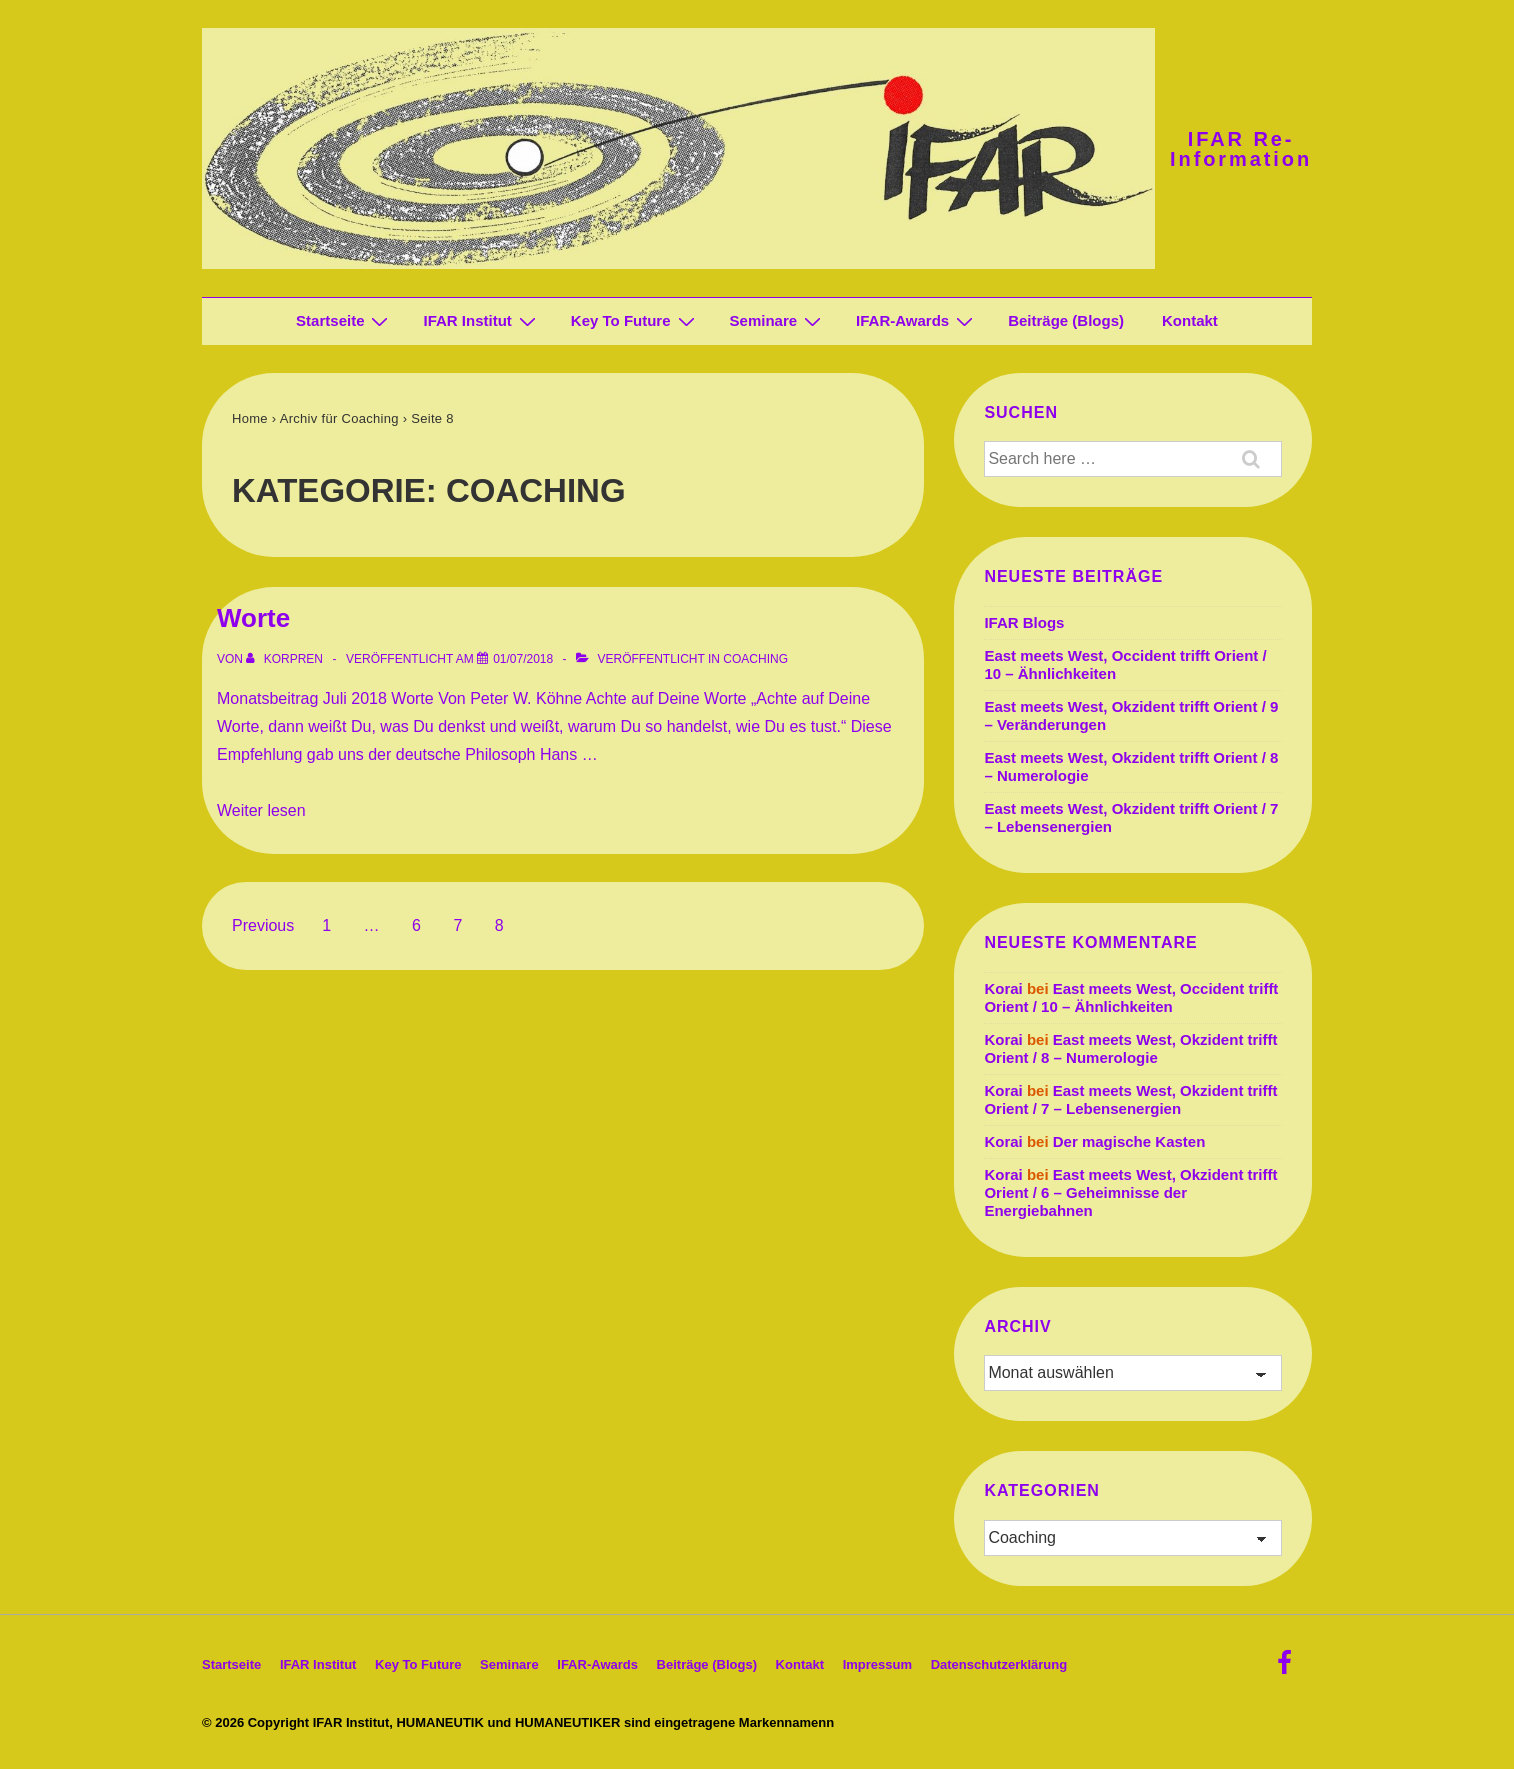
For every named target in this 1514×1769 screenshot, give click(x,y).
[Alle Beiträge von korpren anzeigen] (286, 659)
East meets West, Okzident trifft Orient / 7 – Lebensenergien (1130, 1099)
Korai (1003, 988)
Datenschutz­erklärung (999, 1664)
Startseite (344, 321)
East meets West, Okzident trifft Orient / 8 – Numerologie (1130, 1048)
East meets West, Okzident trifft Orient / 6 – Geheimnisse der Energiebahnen (1130, 1192)
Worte (253, 618)
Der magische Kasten (1129, 1141)
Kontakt (1190, 320)
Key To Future (635, 321)
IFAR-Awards (917, 321)
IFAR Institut (481, 321)
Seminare (778, 321)
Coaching (755, 659)
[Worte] (523, 659)
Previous (263, 925)
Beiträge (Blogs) (1066, 320)
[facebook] (1287, 1669)
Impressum (877, 1664)
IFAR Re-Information (1241, 149)
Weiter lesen (261, 810)
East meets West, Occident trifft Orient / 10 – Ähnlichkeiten (1131, 997)
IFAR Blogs (1024, 622)
